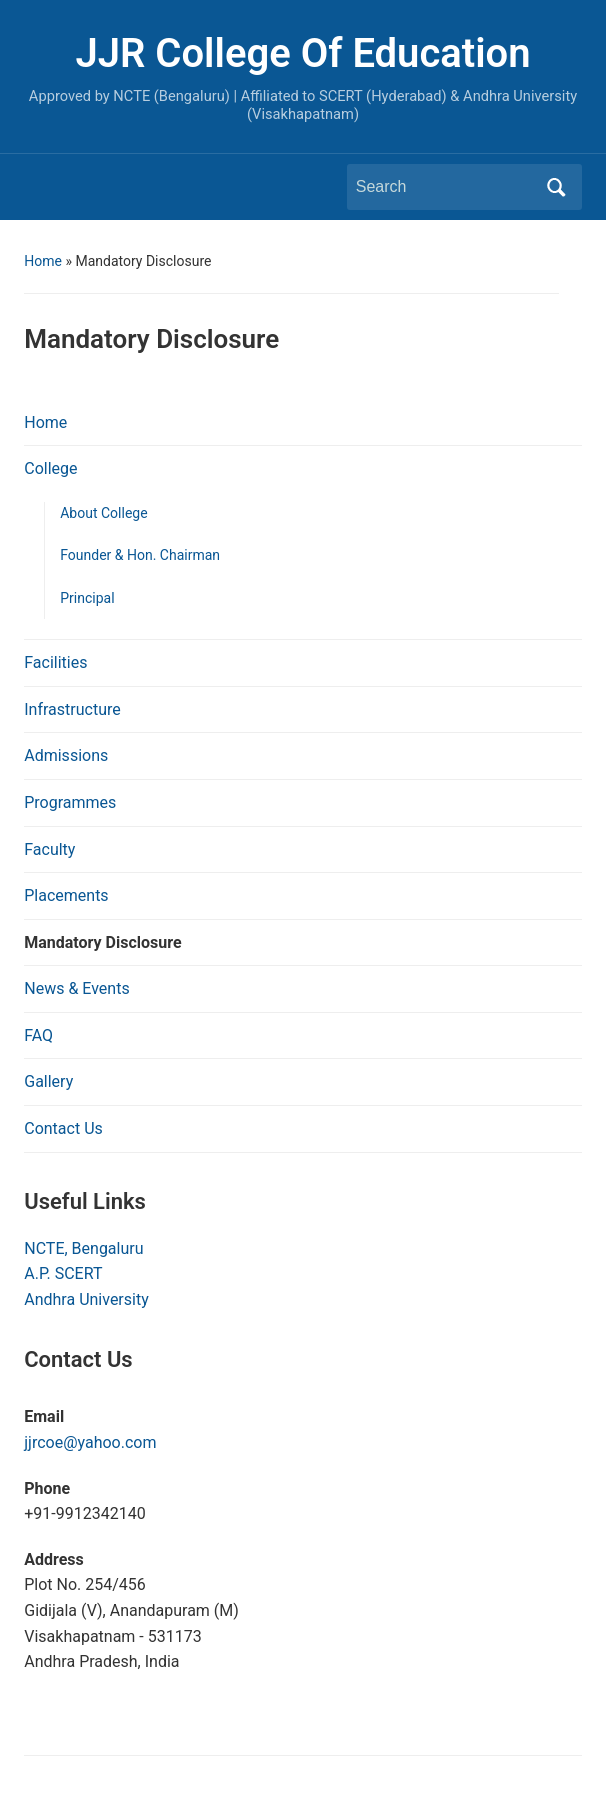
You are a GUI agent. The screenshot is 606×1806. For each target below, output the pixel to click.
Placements (66, 895)
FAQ (38, 1035)
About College (103, 513)
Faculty (49, 849)
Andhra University (86, 1299)
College (50, 468)
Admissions (66, 755)
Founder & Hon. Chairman (140, 555)
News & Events (76, 988)
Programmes (70, 802)
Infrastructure (72, 709)
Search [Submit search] (557, 187)
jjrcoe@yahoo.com (90, 1442)
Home (43, 261)
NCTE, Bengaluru (83, 1248)
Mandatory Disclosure (102, 942)
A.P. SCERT (63, 1273)
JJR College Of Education (302, 53)
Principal (87, 598)
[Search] (446, 187)
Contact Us (63, 1128)
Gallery (48, 1081)
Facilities (55, 662)
